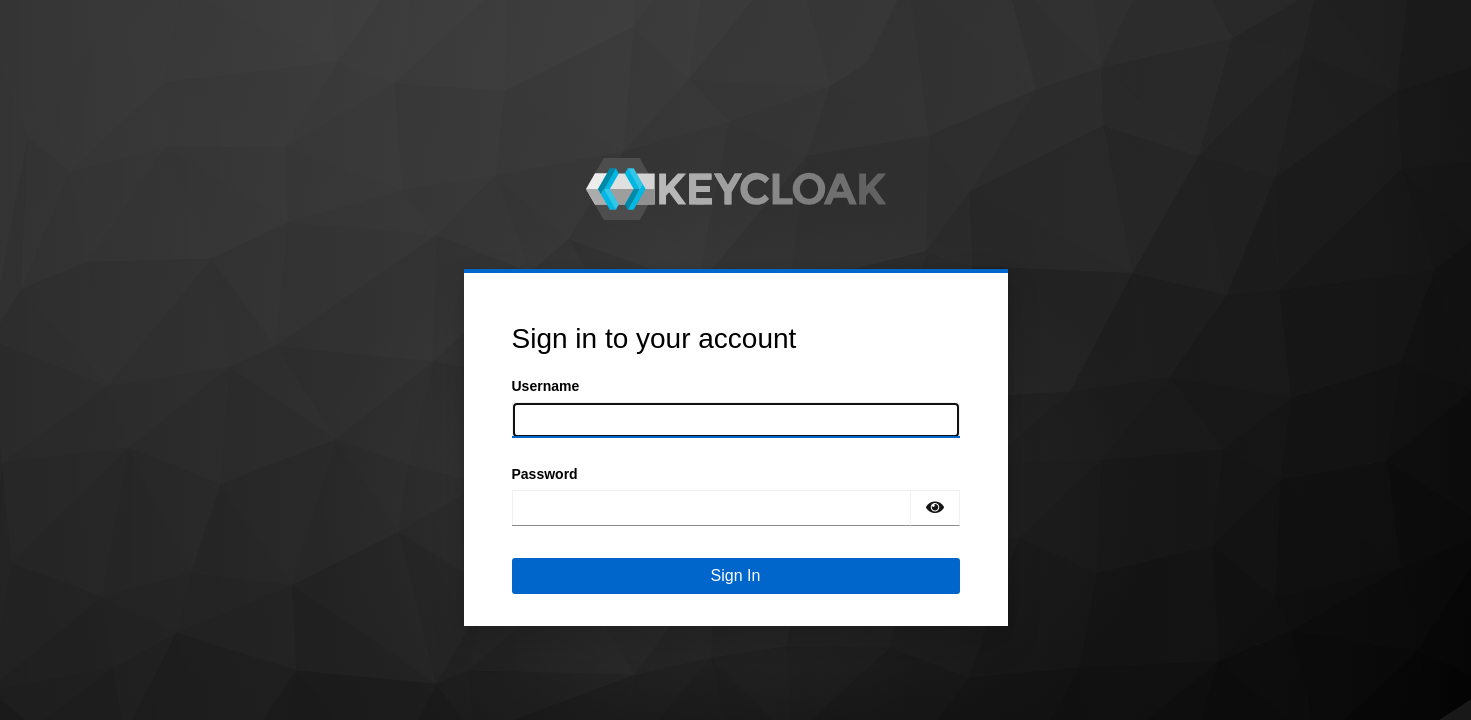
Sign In (736, 575)
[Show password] (935, 508)
